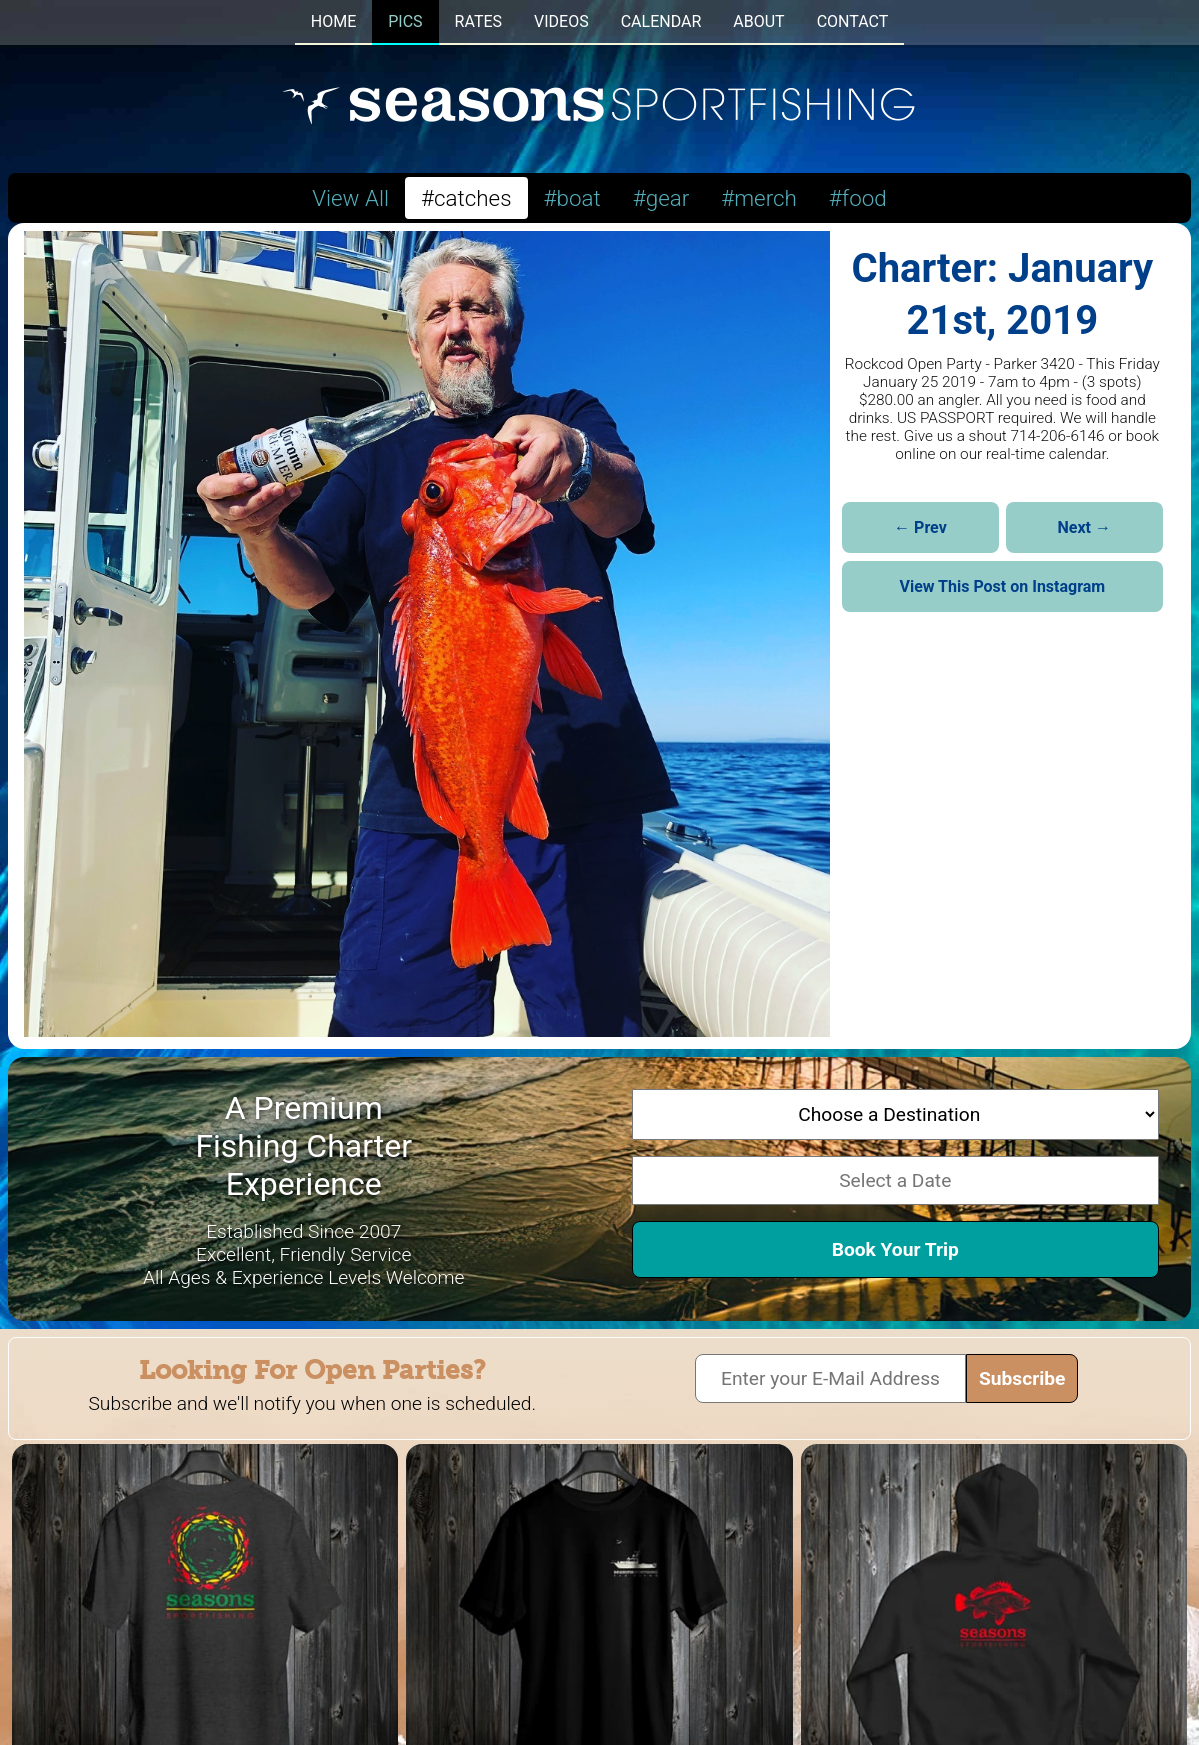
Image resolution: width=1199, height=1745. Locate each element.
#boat (572, 198)
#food (858, 198)
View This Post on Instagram (1002, 586)
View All (350, 198)
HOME (333, 21)
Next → (1084, 527)
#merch (759, 198)
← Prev (920, 527)
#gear (661, 198)
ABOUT (758, 21)
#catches (466, 198)
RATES (478, 21)
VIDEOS (561, 21)
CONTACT (853, 21)
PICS (405, 21)
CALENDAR (661, 21)
